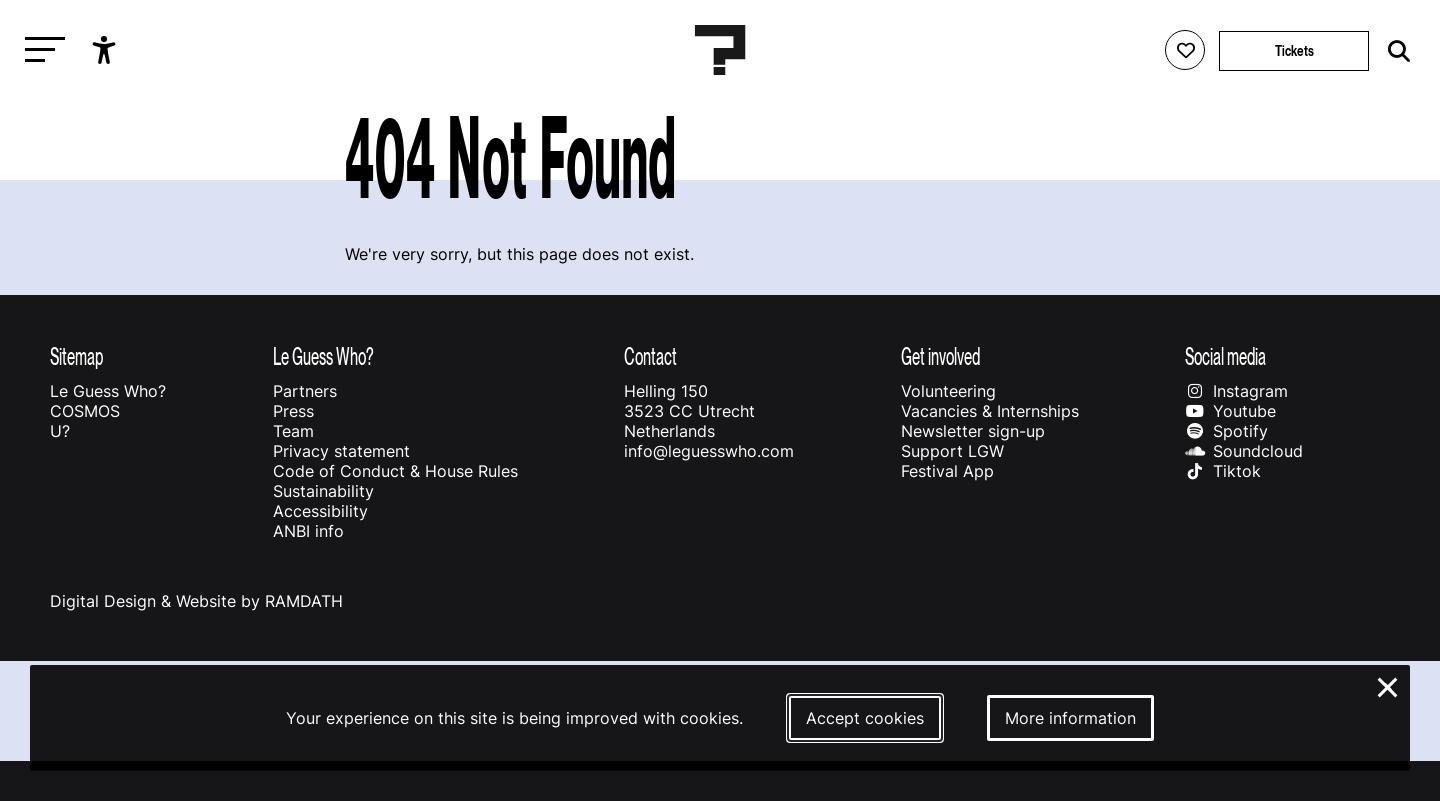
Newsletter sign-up (973, 431)
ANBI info (308, 531)
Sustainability (323, 491)
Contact (650, 356)
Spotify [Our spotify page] (1226, 431)
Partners (305, 391)
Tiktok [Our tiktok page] (1223, 471)
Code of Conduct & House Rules (395, 471)
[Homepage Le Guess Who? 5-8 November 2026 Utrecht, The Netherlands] (720, 50)
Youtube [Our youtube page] (1230, 411)
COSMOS (85, 411)
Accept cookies (865, 718)
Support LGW (952, 451)
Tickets (1294, 50)
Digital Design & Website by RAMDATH (196, 601)
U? (60, 431)
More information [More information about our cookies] (1070, 718)
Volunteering (948, 391)
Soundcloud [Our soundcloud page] (1244, 451)
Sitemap (76, 356)
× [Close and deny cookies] (1388, 685)
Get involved (940, 356)
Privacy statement (341, 451)
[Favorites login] (1185, 50)
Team (293, 431)
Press (293, 411)
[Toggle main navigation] (40, 50)
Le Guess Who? (108, 391)
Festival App (947, 471)
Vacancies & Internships (990, 411)
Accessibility (320, 511)
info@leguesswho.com (709, 451)
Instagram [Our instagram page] (1236, 391)
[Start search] (1394, 51)
